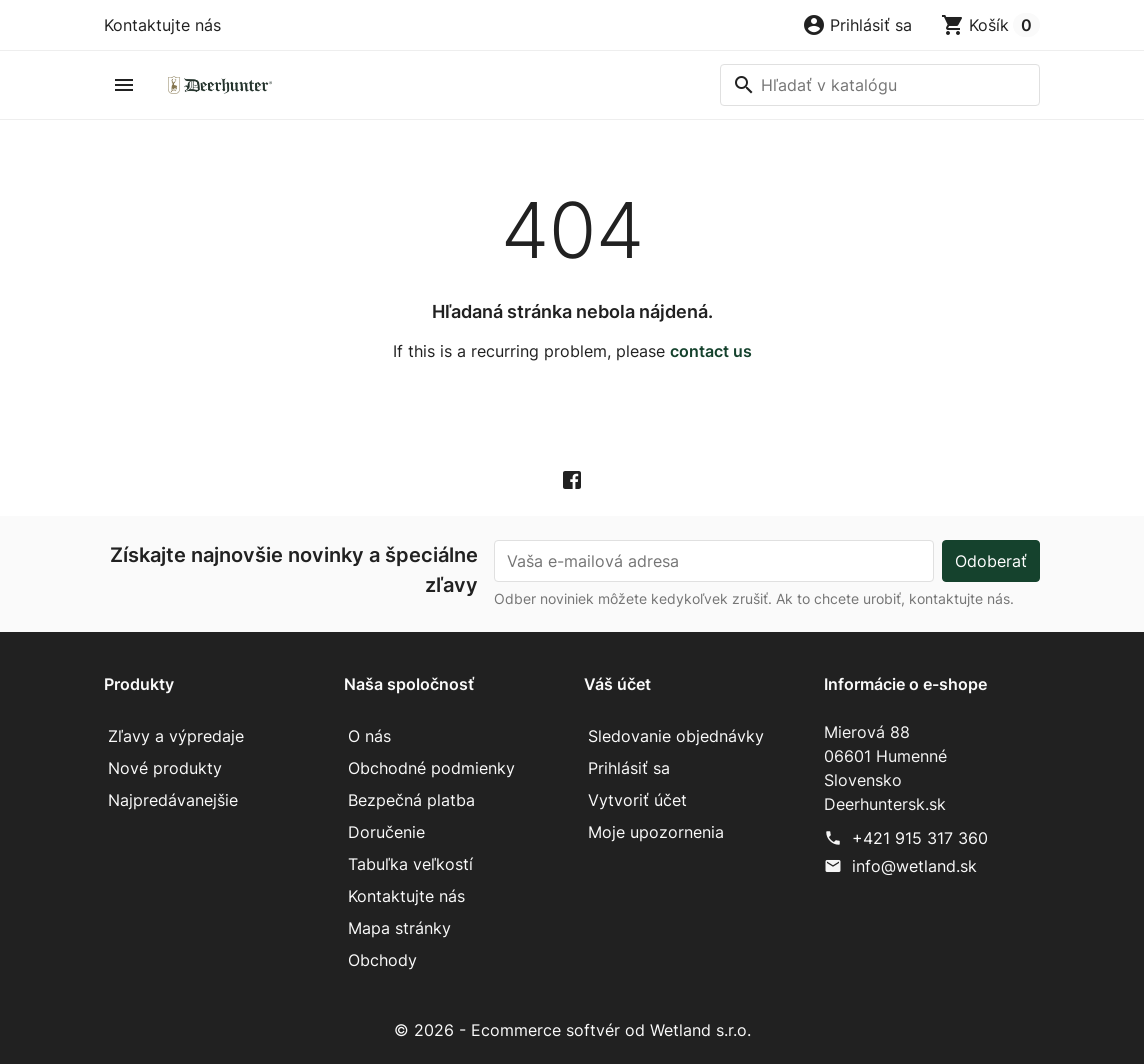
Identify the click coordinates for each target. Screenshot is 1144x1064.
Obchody (382, 960)
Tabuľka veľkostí (410, 864)
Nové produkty (165, 768)
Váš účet (617, 684)
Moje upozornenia (656, 832)
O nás (369, 736)
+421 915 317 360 (920, 838)
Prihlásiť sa (629, 768)
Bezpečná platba (411, 800)
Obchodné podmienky (431, 768)
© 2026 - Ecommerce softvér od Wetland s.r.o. (572, 1030)
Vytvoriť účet (637, 800)
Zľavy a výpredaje (176, 736)
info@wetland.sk (914, 866)
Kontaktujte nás (162, 25)
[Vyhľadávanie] (880, 85)
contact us (711, 351)
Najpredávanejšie (173, 800)
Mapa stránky (399, 928)
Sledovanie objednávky (676, 736)
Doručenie (386, 832)
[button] (857, 25)
